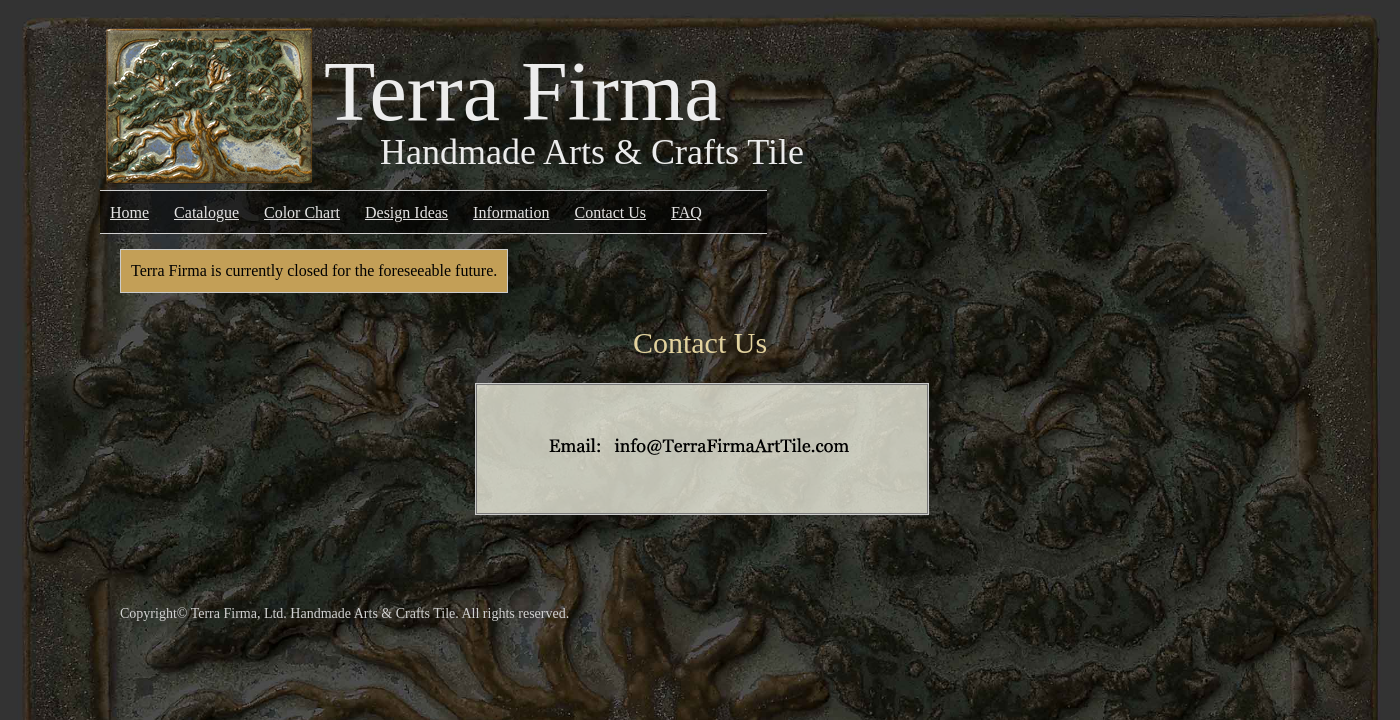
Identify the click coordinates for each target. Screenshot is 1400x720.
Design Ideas (406, 212)
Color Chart (302, 212)
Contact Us (611, 212)
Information (511, 212)
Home (129, 212)
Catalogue (206, 212)
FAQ (686, 212)
